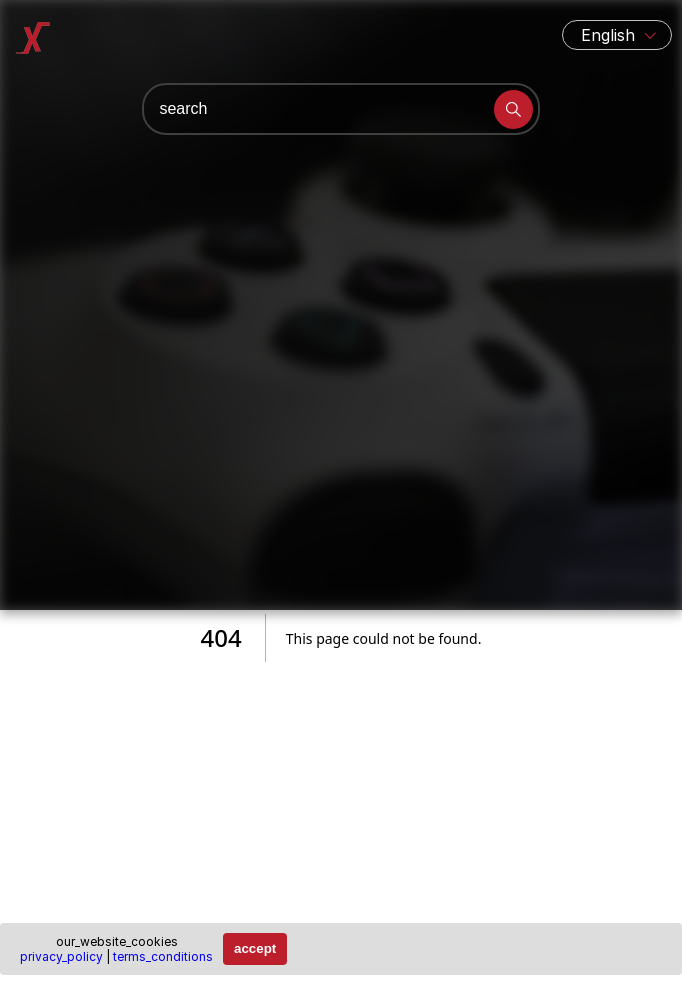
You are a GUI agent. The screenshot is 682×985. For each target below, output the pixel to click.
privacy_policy (61, 956)
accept (255, 948)
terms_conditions (163, 956)
